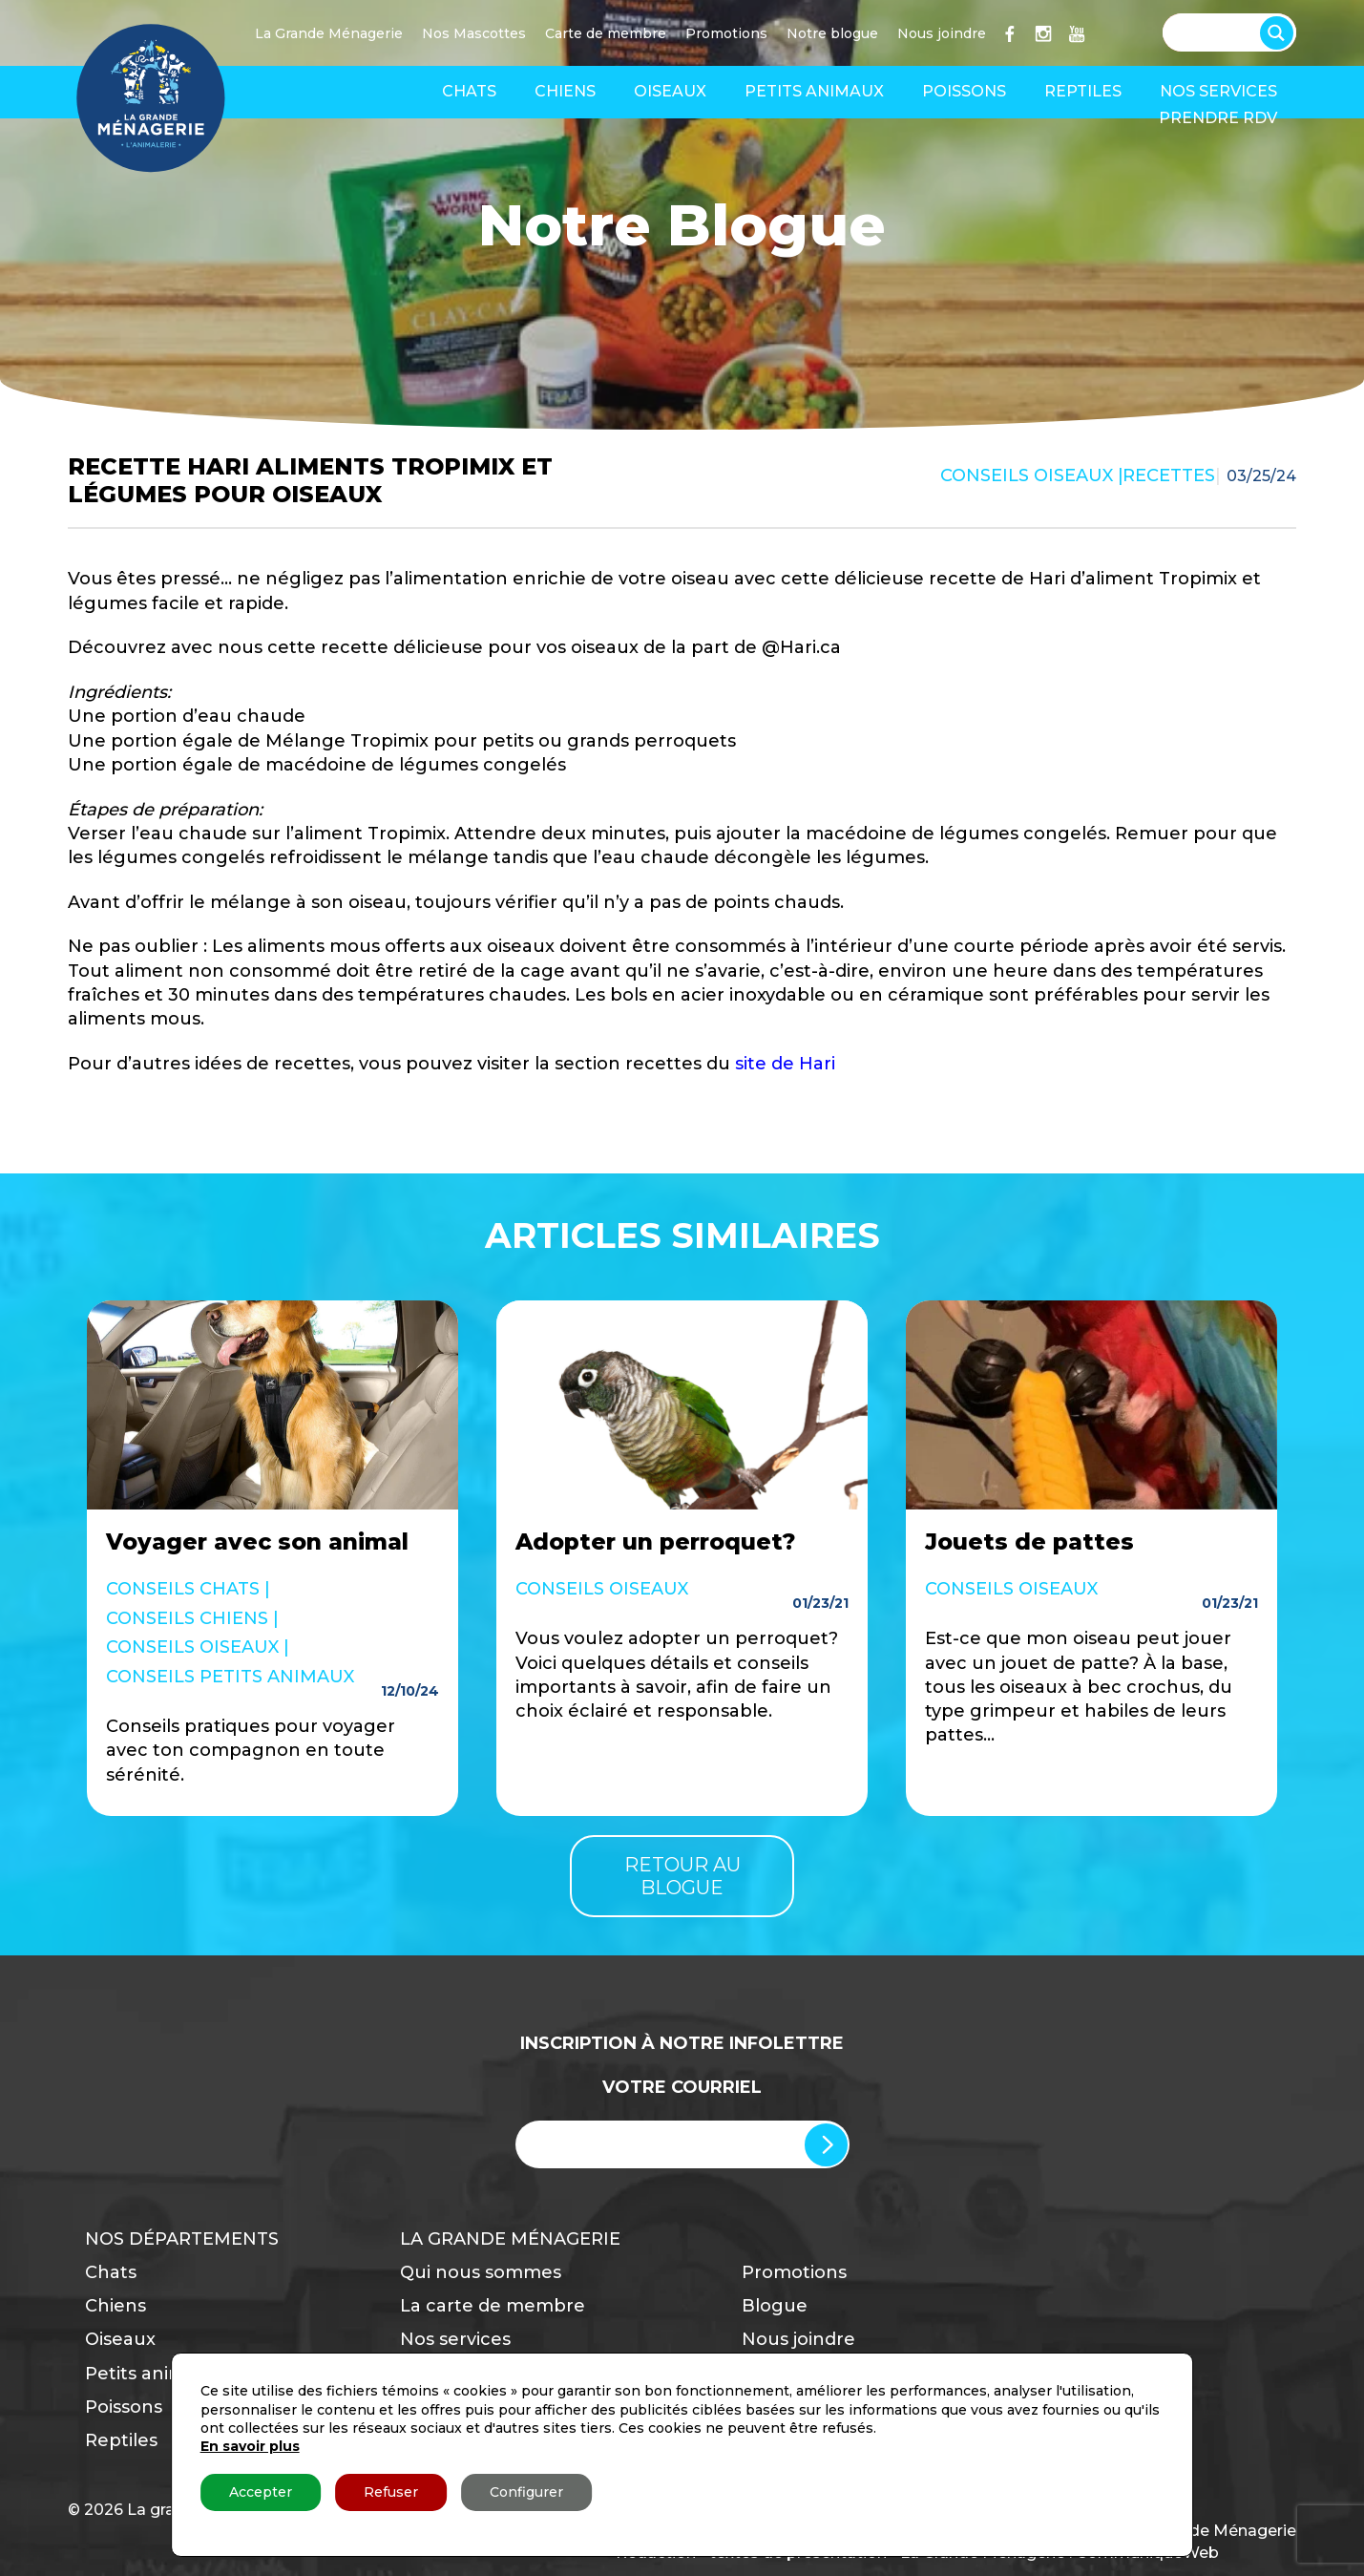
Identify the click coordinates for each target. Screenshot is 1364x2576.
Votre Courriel (682, 2087)
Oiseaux (670, 91)
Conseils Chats (183, 1588)
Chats (469, 91)
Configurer (526, 2492)
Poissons (964, 91)
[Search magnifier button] (1281, 28)
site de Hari (785, 1063)
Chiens (565, 91)
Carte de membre (605, 33)
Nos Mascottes (474, 33)
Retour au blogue (682, 1876)
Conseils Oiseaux (1026, 475)
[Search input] (1220, 30)
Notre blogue (832, 33)
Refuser (391, 2492)
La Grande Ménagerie (329, 33)
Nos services (1218, 91)
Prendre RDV (1218, 118)
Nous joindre (941, 33)
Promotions (726, 33)
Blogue (775, 2305)
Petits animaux (814, 91)
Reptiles (1083, 91)
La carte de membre (492, 2305)
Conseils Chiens (187, 1618)
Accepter (260, 2492)
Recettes (1169, 475)
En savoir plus (250, 2446)
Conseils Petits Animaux (230, 1676)
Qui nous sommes (480, 2272)
